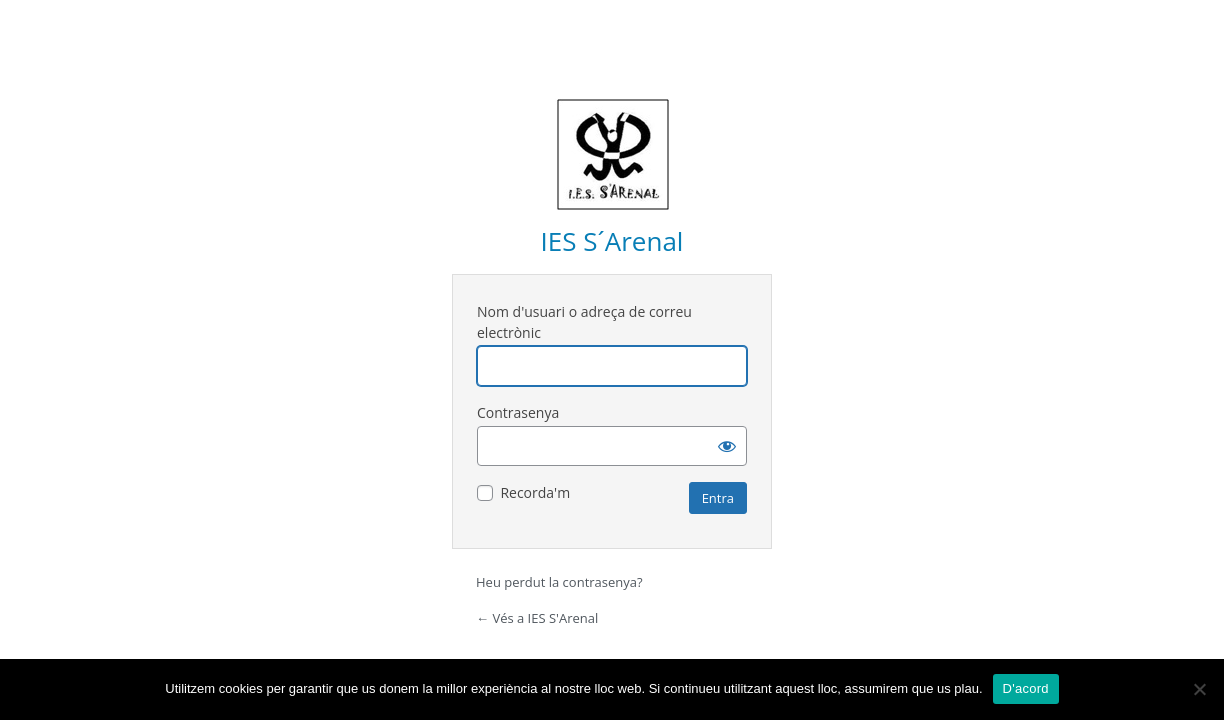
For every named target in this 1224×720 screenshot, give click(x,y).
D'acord (1026, 688)
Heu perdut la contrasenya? (559, 582)
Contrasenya (518, 412)
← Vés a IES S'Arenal (537, 618)
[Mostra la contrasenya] (727, 446)
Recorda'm (535, 492)
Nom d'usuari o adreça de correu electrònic (584, 322)
